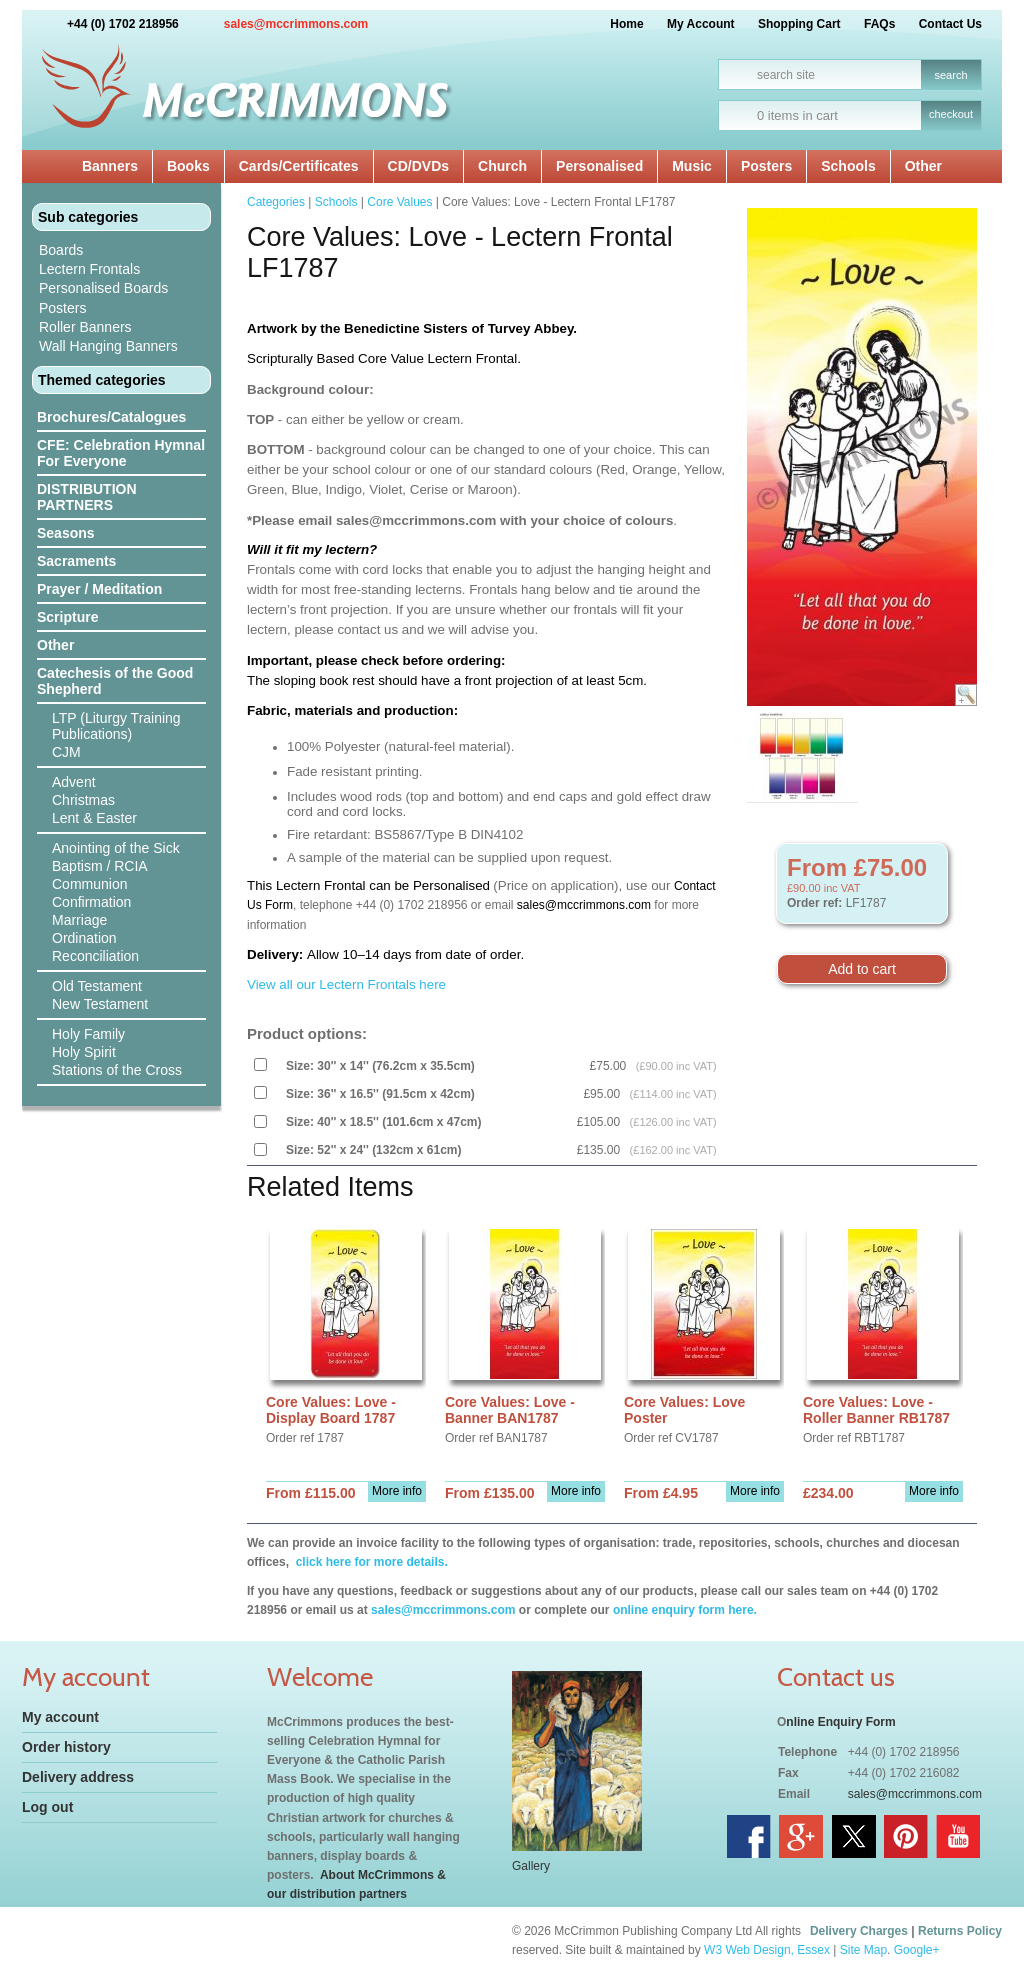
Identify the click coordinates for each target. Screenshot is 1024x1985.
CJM (66, 752)
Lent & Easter (94, 818)
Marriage (79, 920)
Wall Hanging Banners (108, 346)
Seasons (66, 533)
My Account (701, 24)
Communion (89, 884)
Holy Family (88, 1034)
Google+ (917, 1950)
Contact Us (950, 24)
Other (923, 166)
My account (60, 1717)
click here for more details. (369, 1562)
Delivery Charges (859, 1931)
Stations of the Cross (117, 1070)
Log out (47, 1807)
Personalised (599, 166)
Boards (61, 250)
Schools (848, 166)
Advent (74, 782)
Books (188, 166)
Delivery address (78, 1777)
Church (502, 166)
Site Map (863, 1950)
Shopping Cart (799, 24)
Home (626, 24)
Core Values (399, 202)
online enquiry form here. (685, 1610)
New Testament (100, 1004)
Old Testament (97, 986)
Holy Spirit (84, 1052)
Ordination (84, 938)
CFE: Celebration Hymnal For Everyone (121, 453)
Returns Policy (960, 1931)
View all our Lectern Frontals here (346, 984)
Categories (276, 202)
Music (692, 166)
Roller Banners (85, 327)
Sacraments (76, 561)
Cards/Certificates (299, 166)
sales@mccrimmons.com (296, 24)
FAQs (879, 24)
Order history (66, 1747)
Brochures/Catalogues (111, 417)
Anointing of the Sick (116, 848)
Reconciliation (95, 956)
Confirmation (91, 902)
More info (397, 1491)
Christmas (83, 800)
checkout (951, 114)
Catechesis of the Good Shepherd (115, 681)
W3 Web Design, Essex (767, 1950)
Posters (766, 166)
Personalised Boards (103, 288)
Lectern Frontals (89, 269)
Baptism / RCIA (100, 866)
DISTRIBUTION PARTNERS (87, 497)
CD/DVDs (418, 166)
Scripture (67, 617)
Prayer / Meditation (99, 589)
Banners (110, 166)
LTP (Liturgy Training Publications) (116, 726)
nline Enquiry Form (840, 1722)
